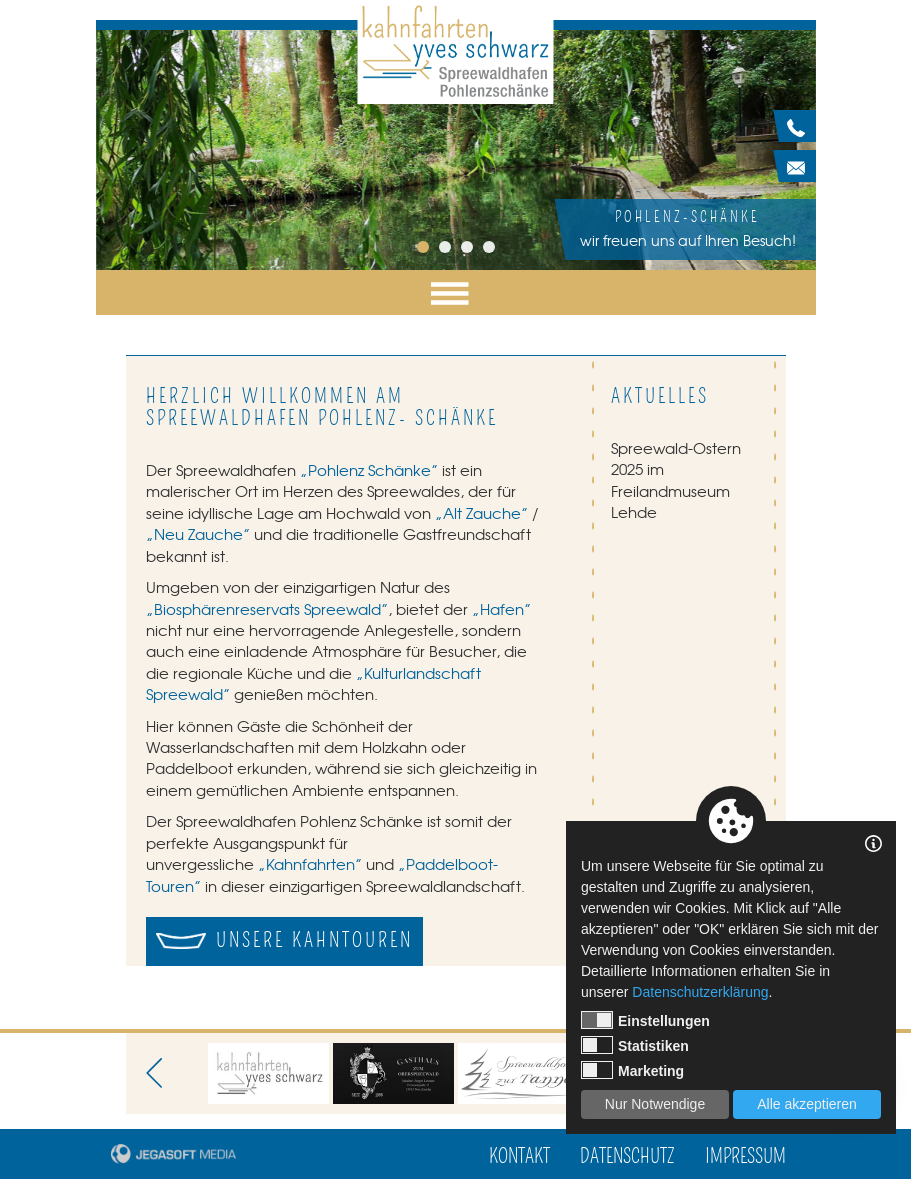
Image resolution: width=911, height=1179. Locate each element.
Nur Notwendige (655, 1104)
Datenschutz (627, 1156)
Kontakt (519, 1156)
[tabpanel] (456, 150)
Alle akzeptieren (807, 1104)
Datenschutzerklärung (700, 992)
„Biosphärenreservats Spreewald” (267, 609)
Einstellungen (645, 1020)
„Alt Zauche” (481, 513)
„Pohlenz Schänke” (369, 470)
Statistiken (635, 1045)
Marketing (632, 1070)
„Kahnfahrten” (310, 864)
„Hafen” (501, 609)
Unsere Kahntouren (314, 940)
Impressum (745, 1156)
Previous (161, 1073)
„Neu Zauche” (198, 534)
